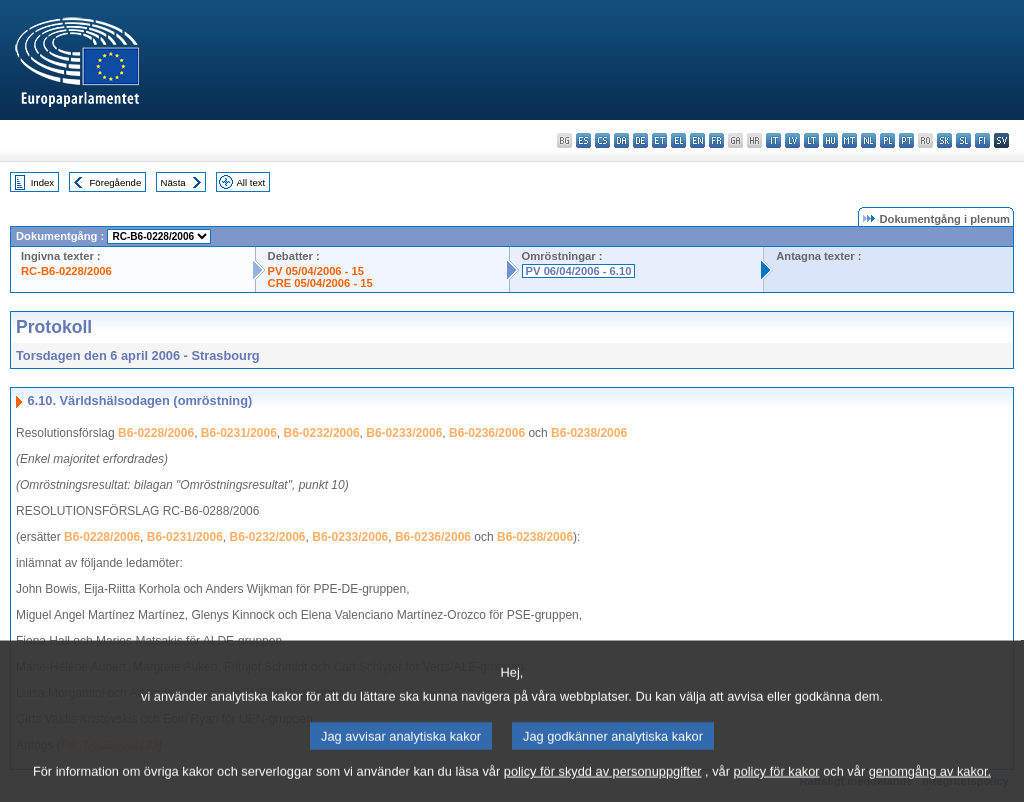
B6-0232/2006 (322, 433)
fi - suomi (982, 140)
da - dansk (621, 140)
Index (42, 182)
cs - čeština (602, 140)
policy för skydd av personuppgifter (603, 784)
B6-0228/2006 (156, 433)
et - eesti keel (659, 140)
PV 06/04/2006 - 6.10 (579, 271)
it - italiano (773, 140)
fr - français (716, 140)
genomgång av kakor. (930, 784)
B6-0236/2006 (487, 433)
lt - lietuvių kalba (811, 140)
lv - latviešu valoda (792, 140)
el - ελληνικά (678, 140)
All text (250, 182)
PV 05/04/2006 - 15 (316, 271)
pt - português (906, 140)
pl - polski (887, 140)
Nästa (173, 182)
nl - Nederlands (868, 140)
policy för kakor (777, 784)
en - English (697, 140)
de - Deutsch (640, 140)
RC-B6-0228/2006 (66, 271)
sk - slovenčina (944, 140)
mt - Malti (849, 140)
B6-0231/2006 (239, 433)
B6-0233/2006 (404, 433)
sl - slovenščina (963, 140)
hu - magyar (830, 140)
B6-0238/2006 (589, 433)
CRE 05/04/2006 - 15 (320, 283)
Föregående (116, 182)
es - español (583, 140)
